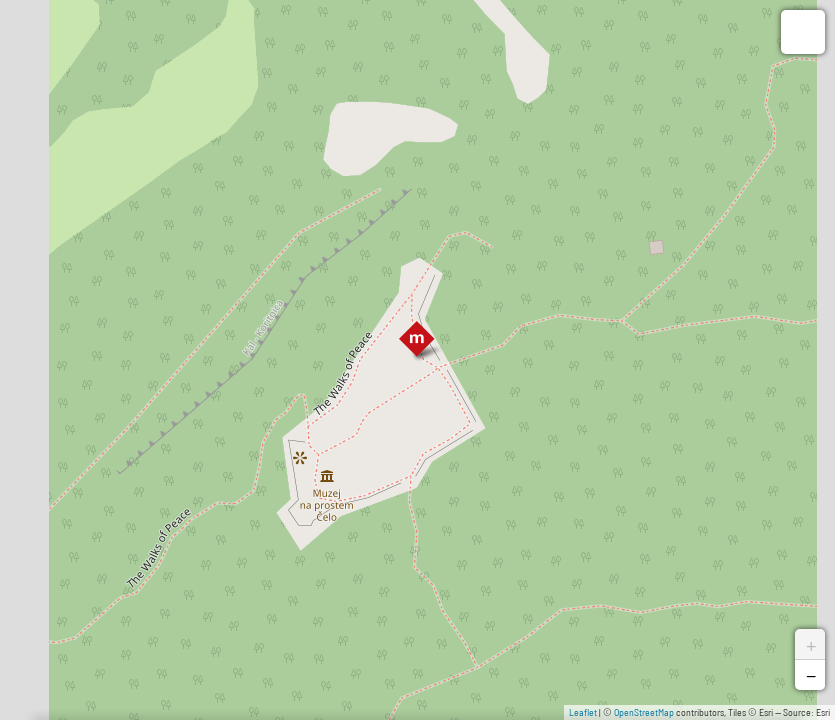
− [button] (811, 675)
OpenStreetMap (644, 712)
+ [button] (811, 644)
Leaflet (583, 712)
